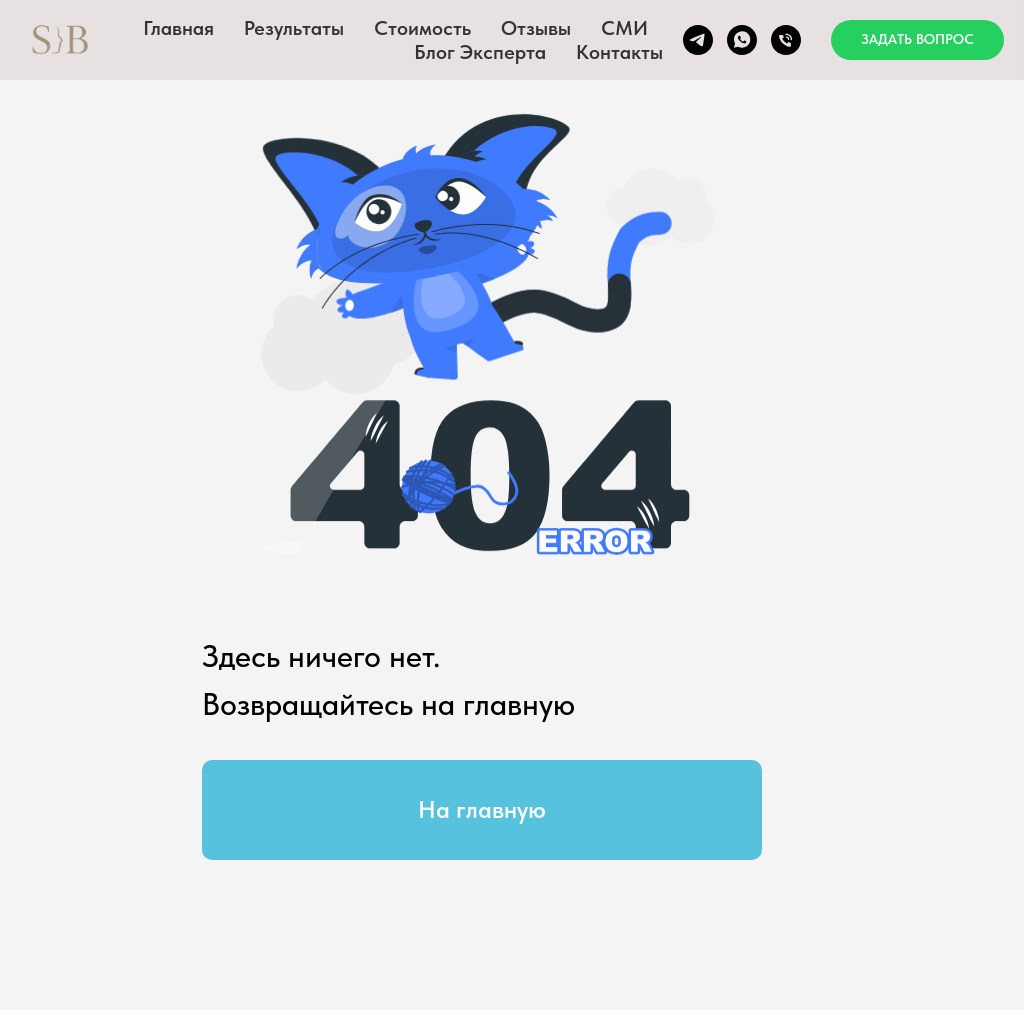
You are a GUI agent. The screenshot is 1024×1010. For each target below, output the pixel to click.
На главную (482, 809)
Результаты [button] (294, 28)
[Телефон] (786, 40)
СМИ (624, 28)
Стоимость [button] (422, 28)
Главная (178, 28)
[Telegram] (698, 40)
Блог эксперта (480, 52)
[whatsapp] (742, 40)
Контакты (619, 52)
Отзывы (536, 28)
